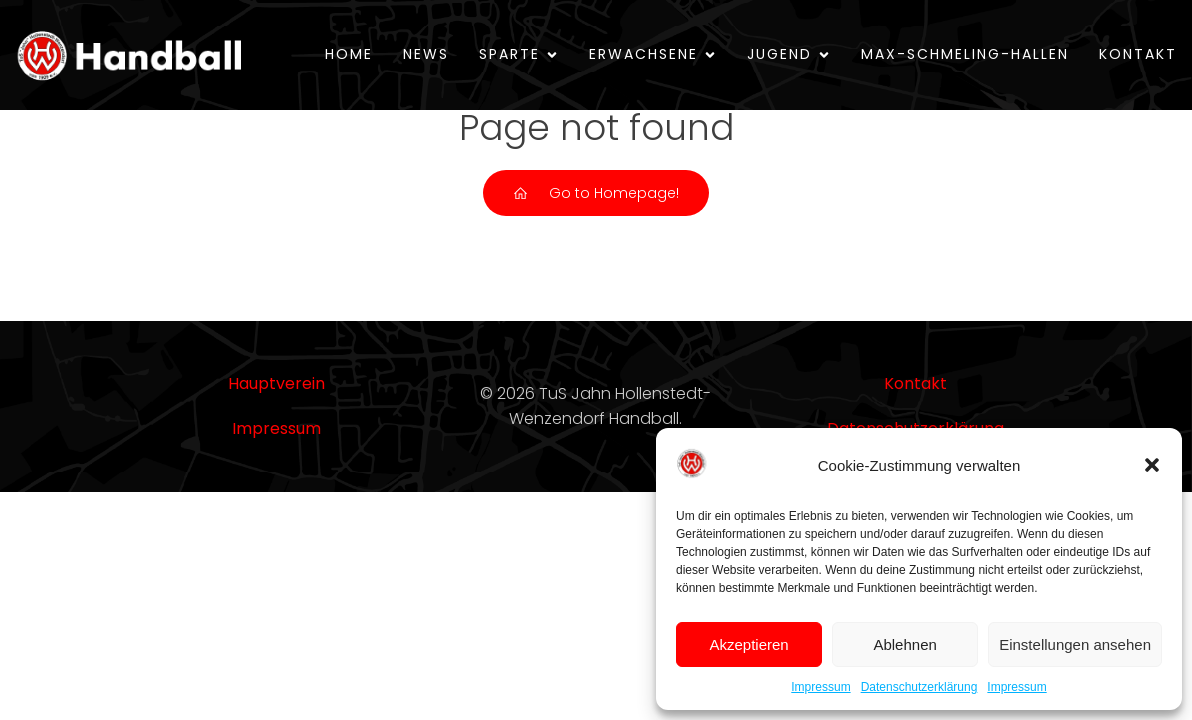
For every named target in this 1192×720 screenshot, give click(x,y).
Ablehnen (904, 644)
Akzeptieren (748, 644)
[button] (1152, 465)
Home (349, 54)
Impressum (820, 687)
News (426, 54)
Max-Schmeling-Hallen (965, 54)
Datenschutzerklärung (919, 687)
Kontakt (1138, 54)
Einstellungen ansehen (1075, 644)
